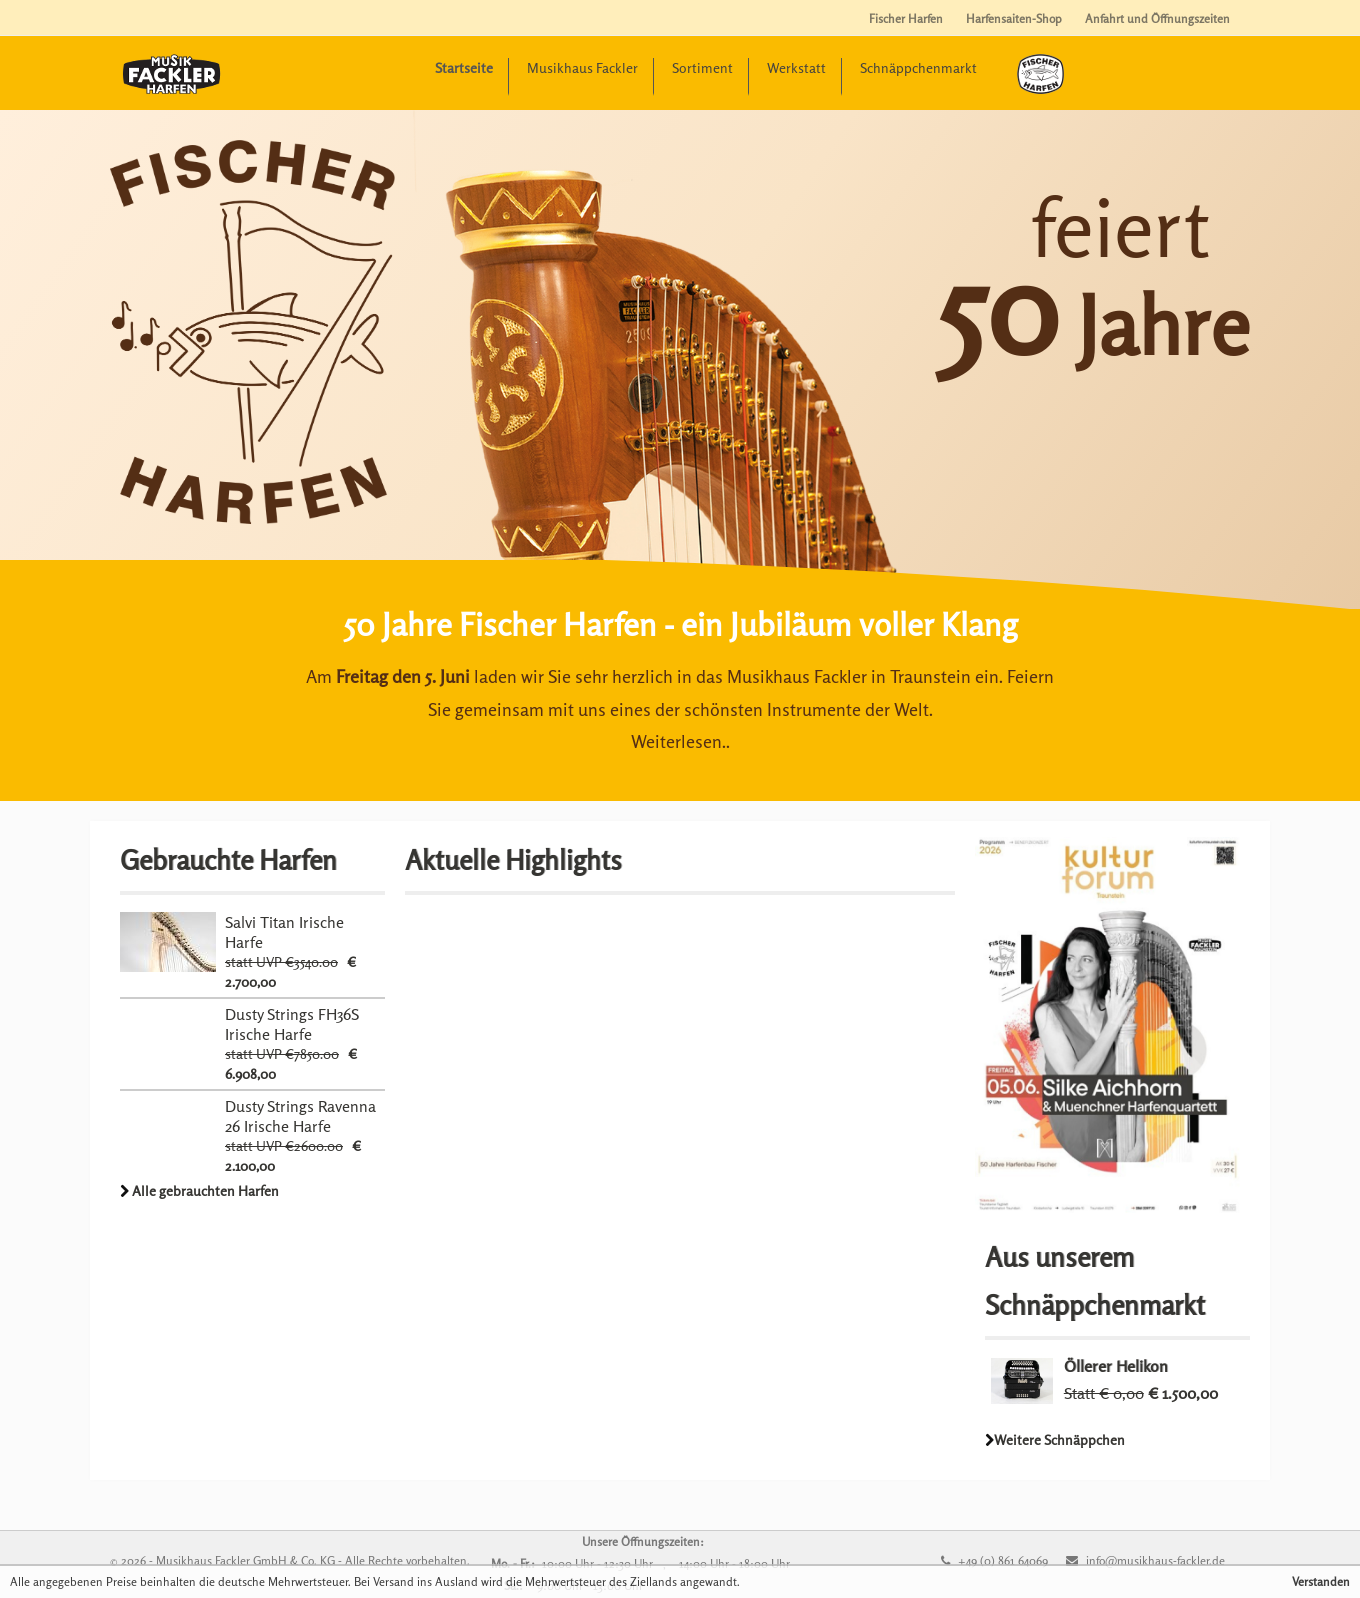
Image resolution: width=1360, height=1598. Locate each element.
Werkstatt (796, 67)
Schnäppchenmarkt (918, 67)
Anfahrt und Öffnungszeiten (1157, 18)
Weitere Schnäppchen (1059, 1439)
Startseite (464, 67)
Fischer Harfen (906, 18)
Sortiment (702, 67)
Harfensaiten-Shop (1014, 18)
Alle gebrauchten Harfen (205, 1190)
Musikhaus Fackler (582, 67)
